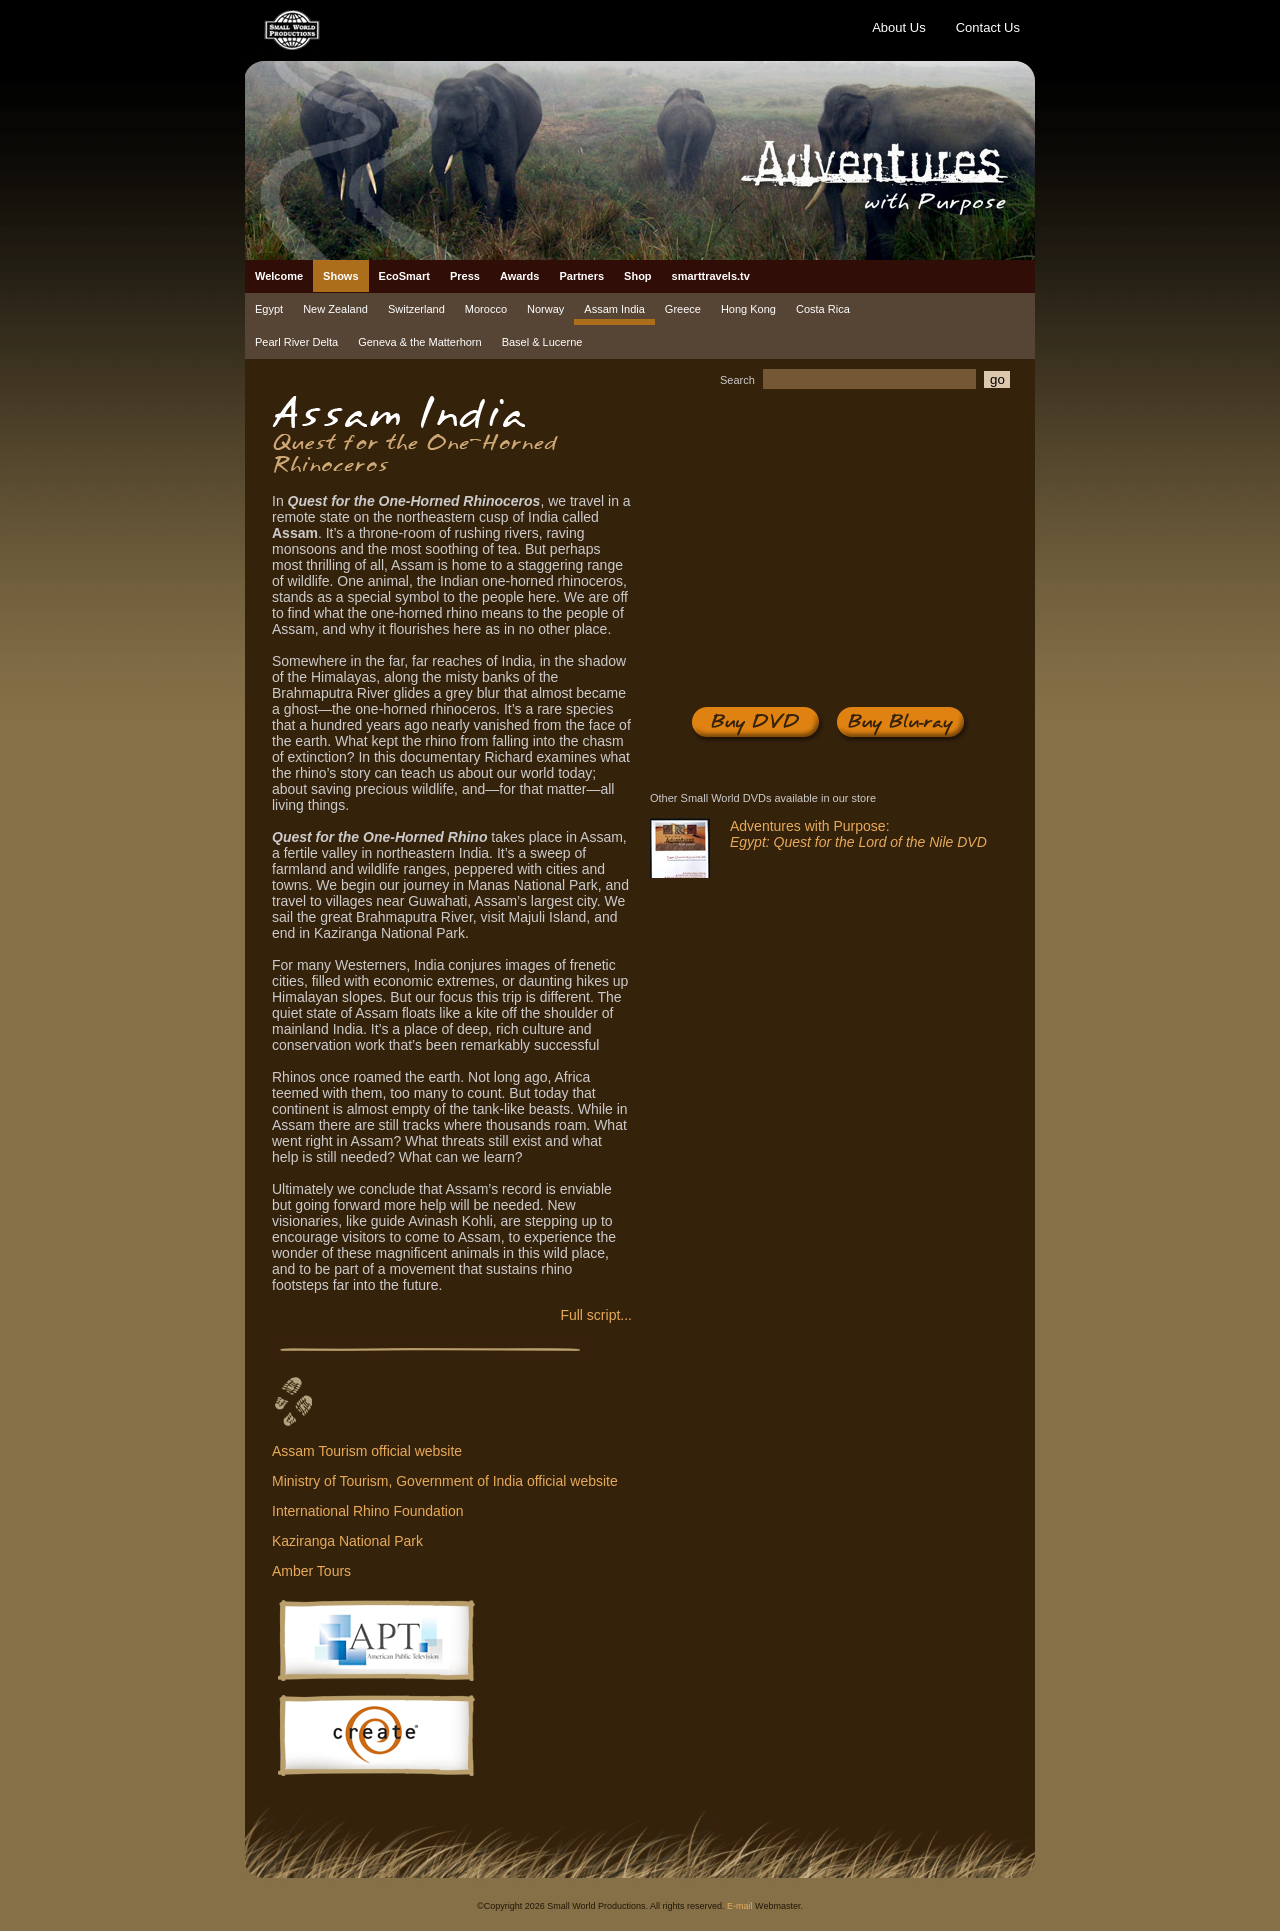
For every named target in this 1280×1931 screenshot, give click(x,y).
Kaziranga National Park (347, 1541)
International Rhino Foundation (367, 1511)
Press (465, 276)
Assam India (614, 309)
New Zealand (335, 309)
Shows (340, 276)
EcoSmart (404, 276)
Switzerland (416, 309)
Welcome (279, 276)
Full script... (596, 1315)
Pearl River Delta (296, 342)
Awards (520, 276)
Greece (683, 309)
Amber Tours (311, 1571)
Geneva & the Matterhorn (420, 342)
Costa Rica (823, 309)
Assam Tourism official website (367, 1451)
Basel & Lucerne (542, 342)
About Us (898, 27)
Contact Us (988, 27)
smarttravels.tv (711, 276)
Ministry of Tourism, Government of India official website (445, 1481)
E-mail (740, 1906)
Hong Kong (748, 309)
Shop (638, 276)
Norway (545, 309)
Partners (581, 276)
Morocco (486, 309)
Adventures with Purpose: (858, 834)
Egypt (269, 309)
